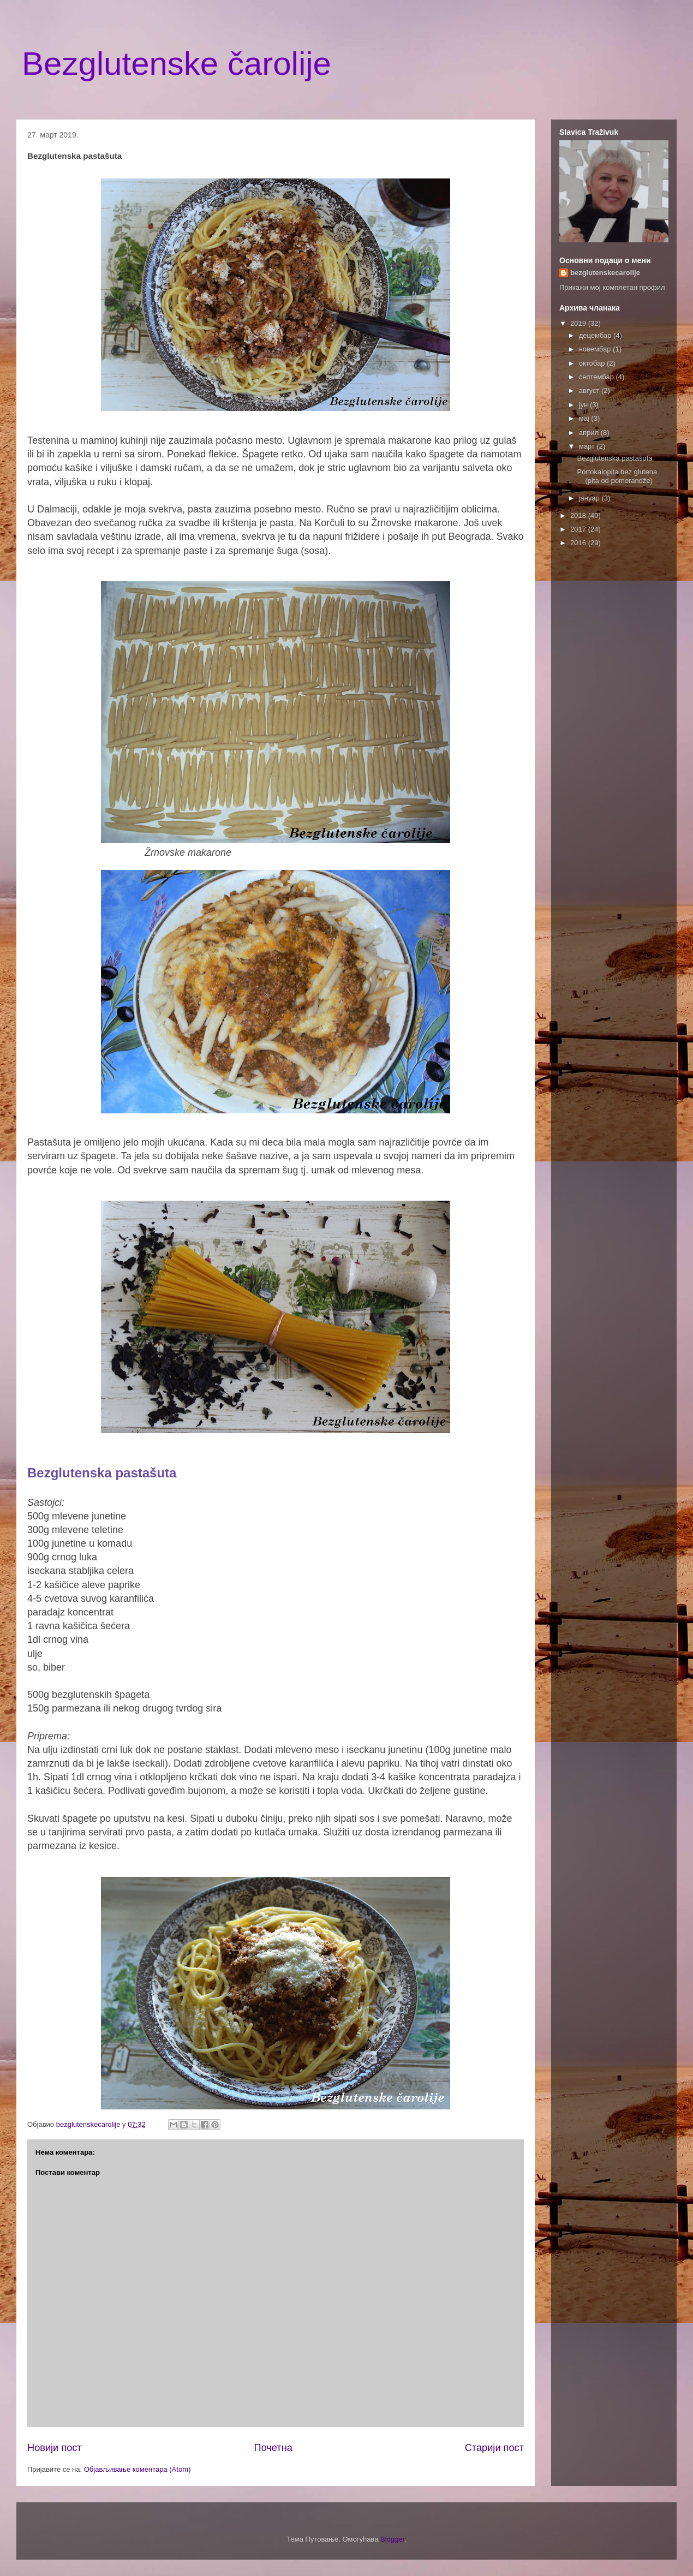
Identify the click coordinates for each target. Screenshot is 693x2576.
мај (585, 418)
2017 (579, 529)
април (590, 432)
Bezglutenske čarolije (176, 63)
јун (584, 405)
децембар (596, 335)
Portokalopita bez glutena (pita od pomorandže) (617, 476)
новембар (596, 349)
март (588, 446)
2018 (579, 515)
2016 (579, 543)
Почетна (273, 2447)
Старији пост (494, 2447)
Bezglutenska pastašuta (614, 458)
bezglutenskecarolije (605, 273)
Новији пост (54, 2447)
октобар (593, 363)
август (590, 390)
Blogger (392, 2539)
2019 (579, 323)
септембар (597, 377)
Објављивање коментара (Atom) (137, 2469)
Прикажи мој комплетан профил (612, 287)
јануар (590, 498)
